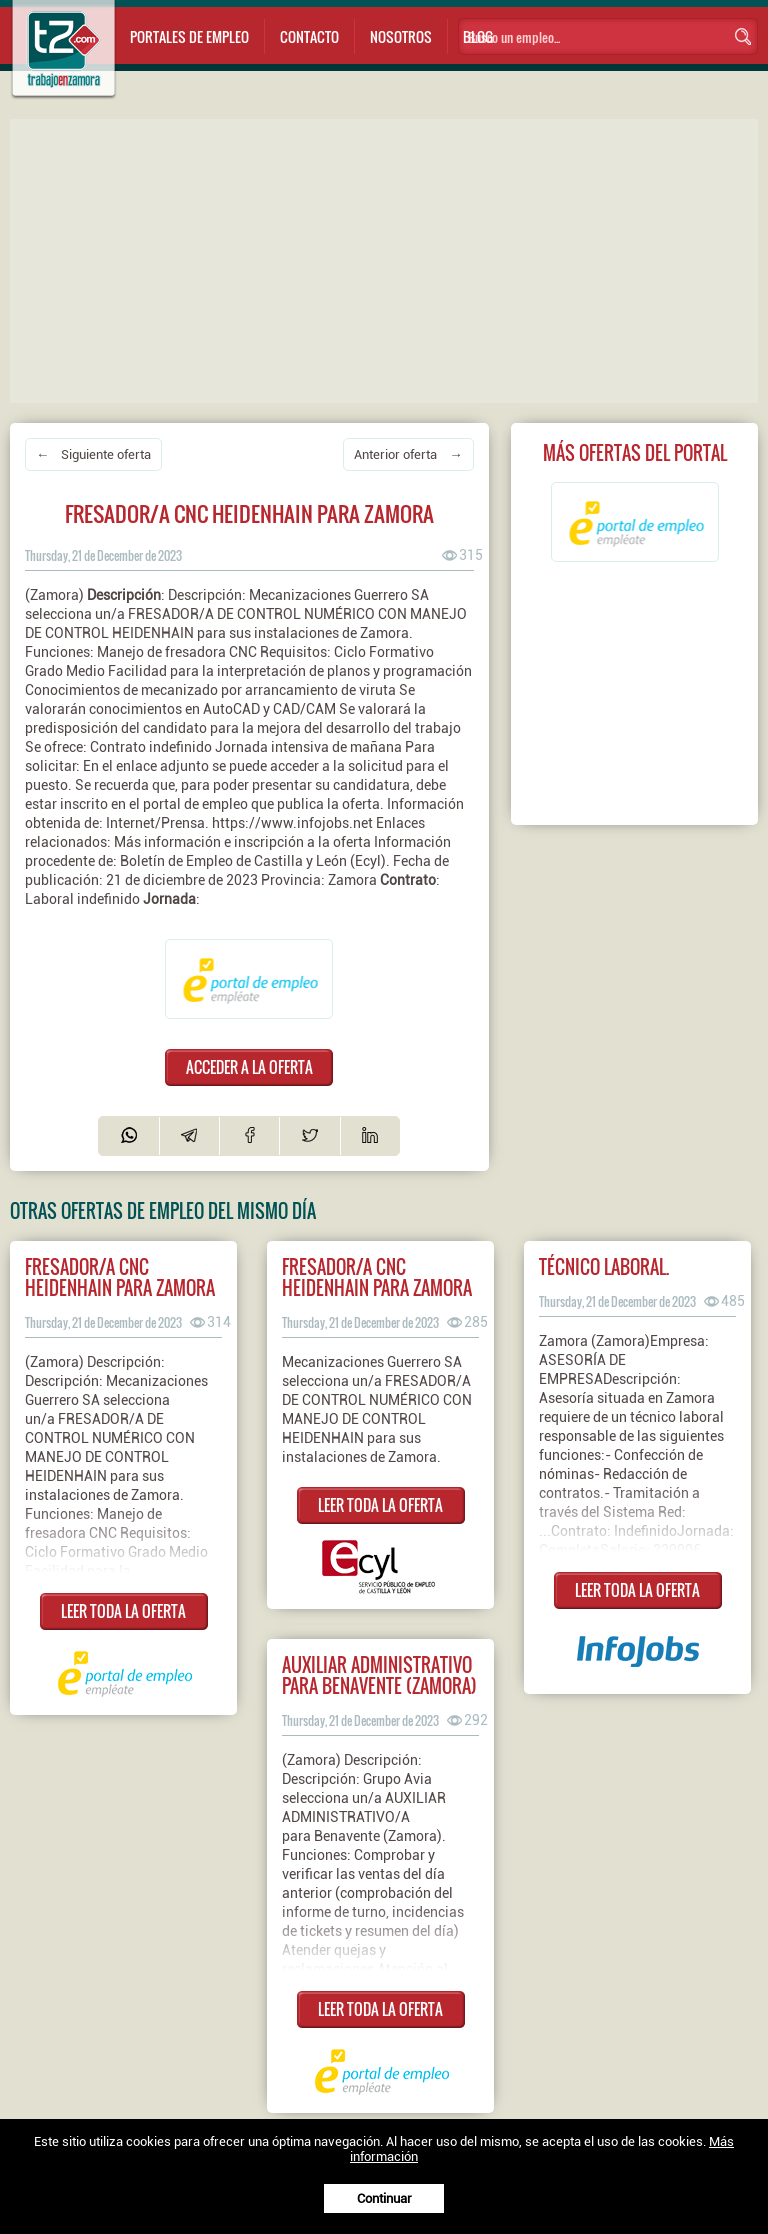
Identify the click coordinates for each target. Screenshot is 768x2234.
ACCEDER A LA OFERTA (249, 1067)
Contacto (309, 36)
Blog (478, 36)
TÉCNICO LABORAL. (604, 1266)
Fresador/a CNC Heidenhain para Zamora (377, 1277)
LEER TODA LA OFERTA (123, 1611)
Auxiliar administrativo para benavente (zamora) (379, 1675)
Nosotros (401, 36)
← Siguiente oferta (93, 454)
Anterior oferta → (408, 454)
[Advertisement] (389, 259)
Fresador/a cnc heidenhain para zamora (120, 1277)
